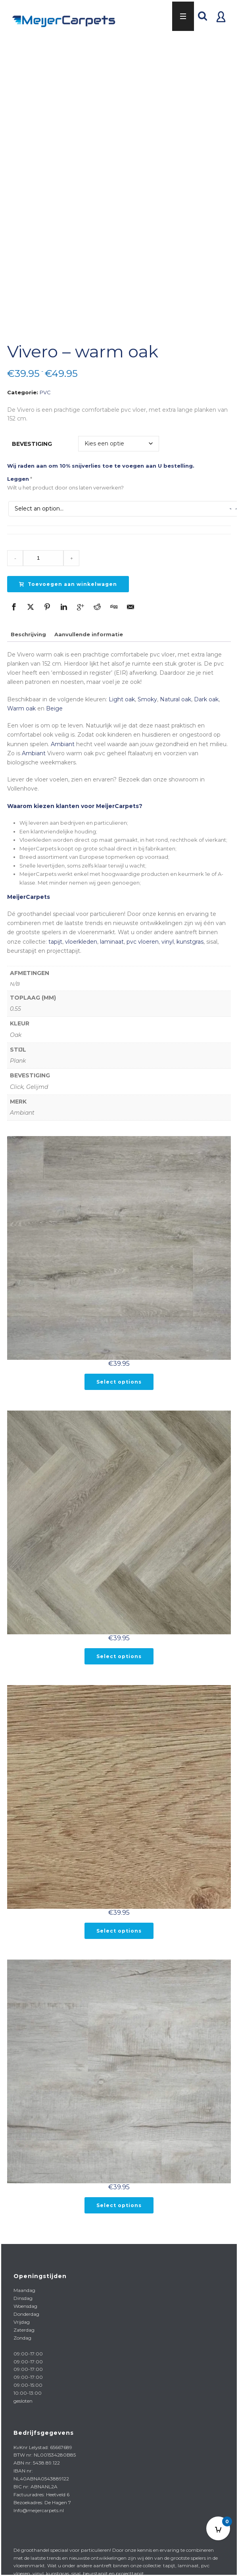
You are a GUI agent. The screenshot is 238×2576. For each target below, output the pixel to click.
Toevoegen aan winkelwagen (68, 572)
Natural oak (175, 686)
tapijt (55, 929)
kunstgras (190, 929)
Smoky (147, 686)
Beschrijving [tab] (28, 621)
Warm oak (21, 696)
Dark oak (206, 686)
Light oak (122, 686)
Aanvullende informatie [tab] (88, 621)
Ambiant (63, 731)
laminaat (112, 929)
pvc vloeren (143, 929)
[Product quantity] (43, 546)
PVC (45, 380)
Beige (54, 696)
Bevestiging (32, 431)
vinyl (167, 929)
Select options (119, 1369)
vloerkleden (81, 929)
